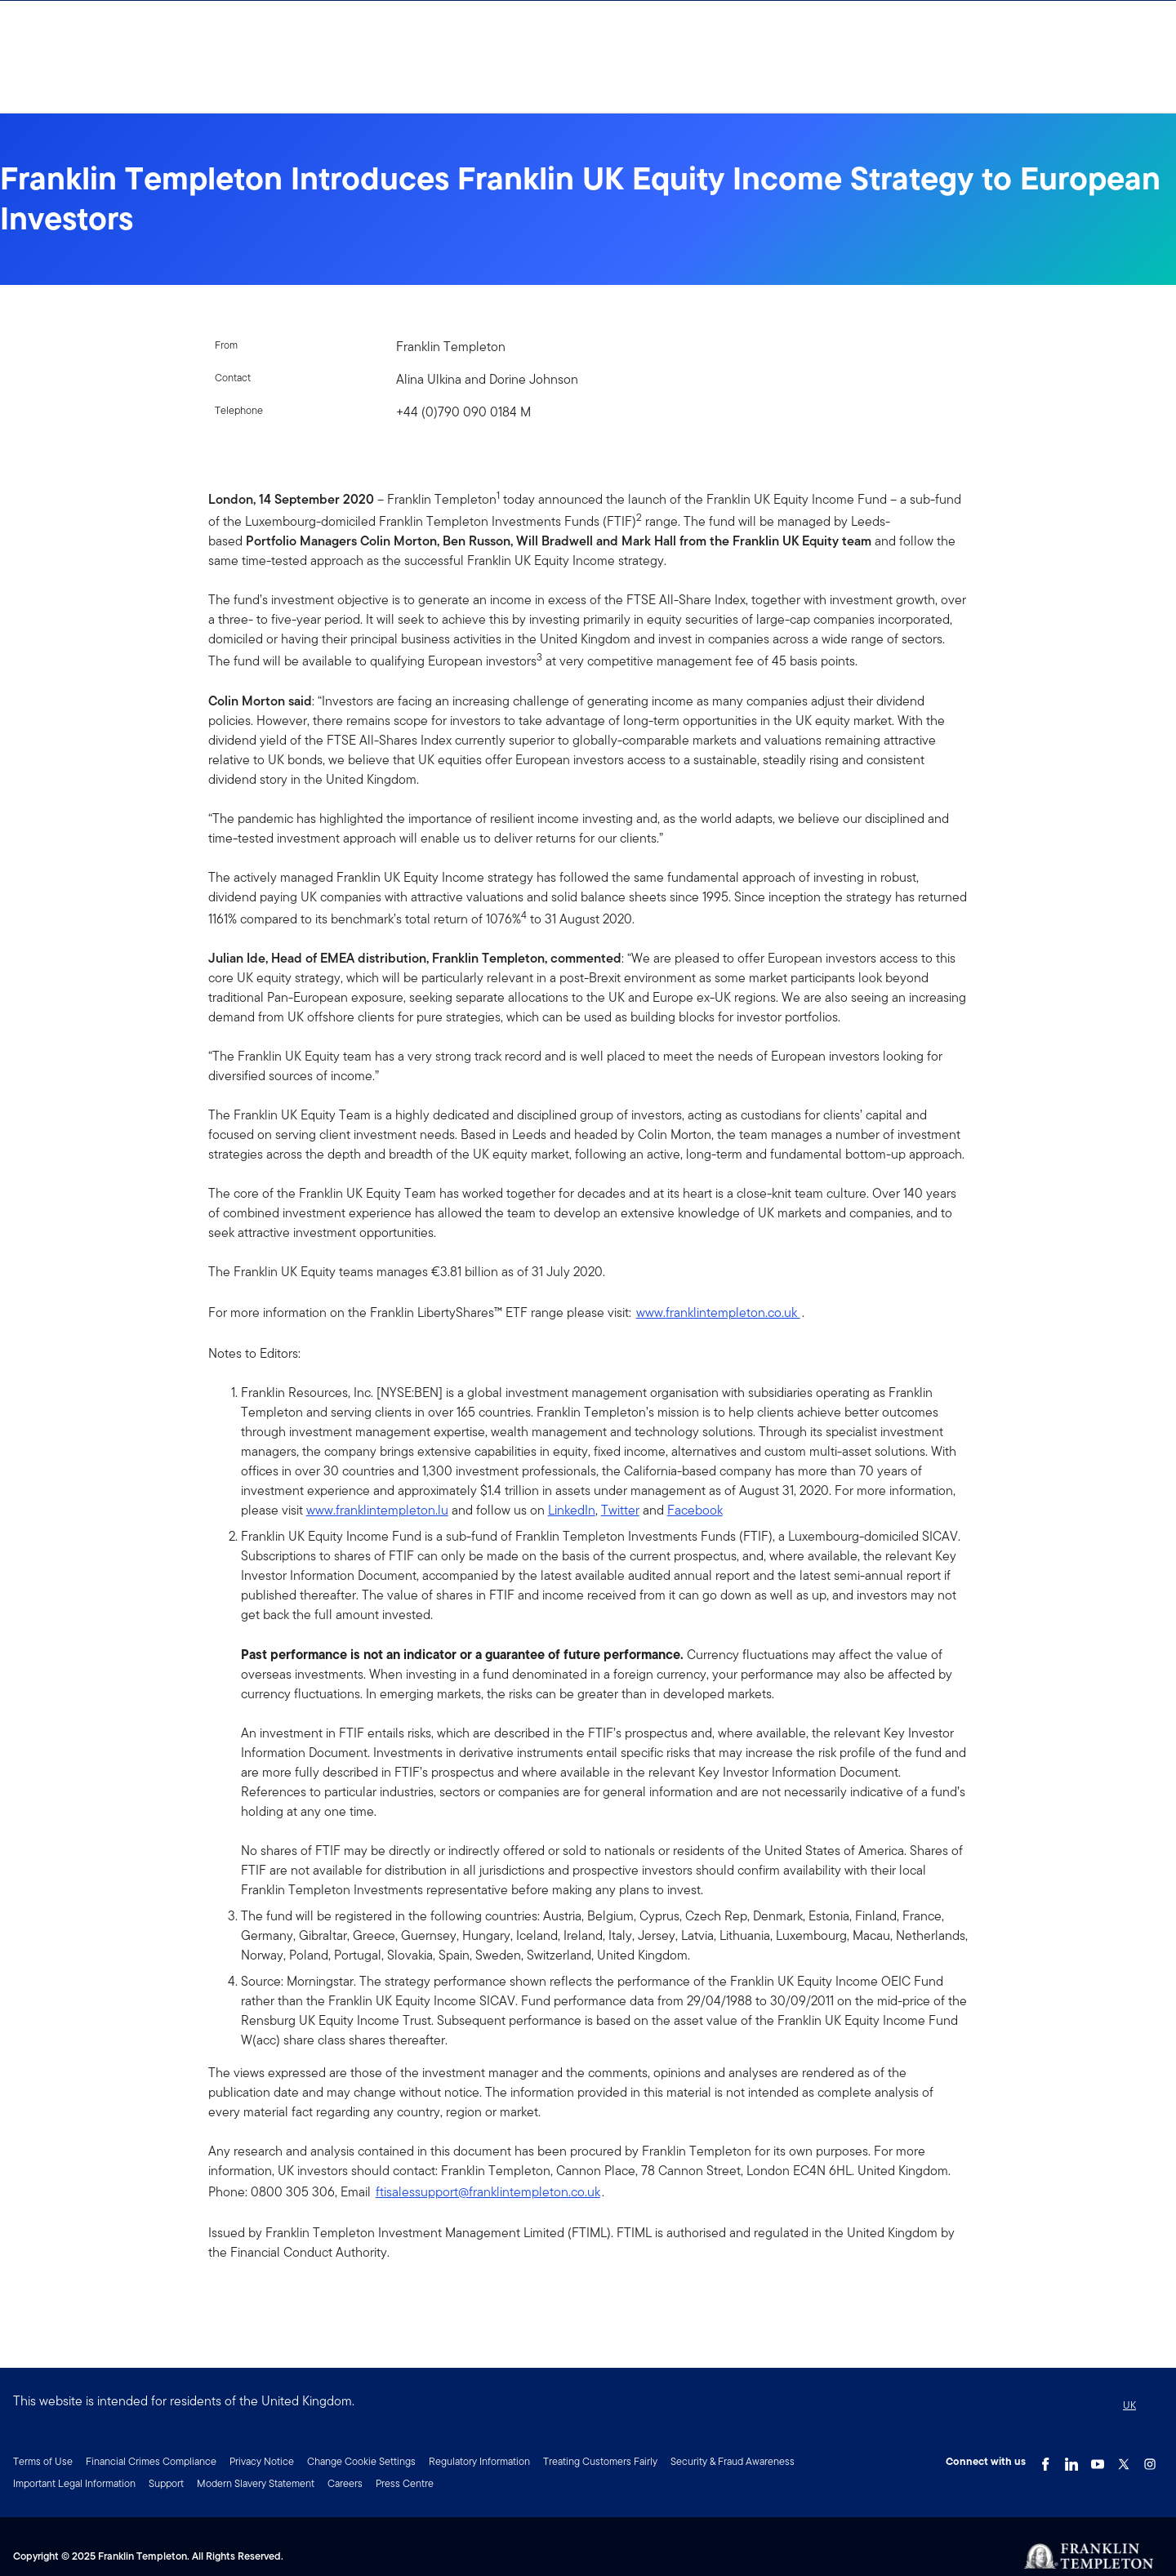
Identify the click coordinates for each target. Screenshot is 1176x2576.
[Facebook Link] (1045, 2460)
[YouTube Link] (1098, 2460)
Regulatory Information (479, 2461)
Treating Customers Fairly (600, 2461)
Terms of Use (43, 2461)
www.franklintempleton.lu (377, 1510)
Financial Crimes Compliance (151, 2461)
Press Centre (405, 2483)
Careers (345, 2483)
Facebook (695, 1510)
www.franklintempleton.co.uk (718, 1312)
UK (1129, 2405)
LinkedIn (571, 1510)
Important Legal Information (74, 2483)
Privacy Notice (261, 2461)
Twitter (620, 1510)
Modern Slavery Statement (255, 2483)
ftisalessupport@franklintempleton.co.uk (488, 2191)
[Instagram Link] (1150, 2460)
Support (166, 2483)
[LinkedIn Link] (1071, 2460)
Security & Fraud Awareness (732, 2461)
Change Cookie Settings (361, 2461)
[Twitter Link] (1124, 2460)
